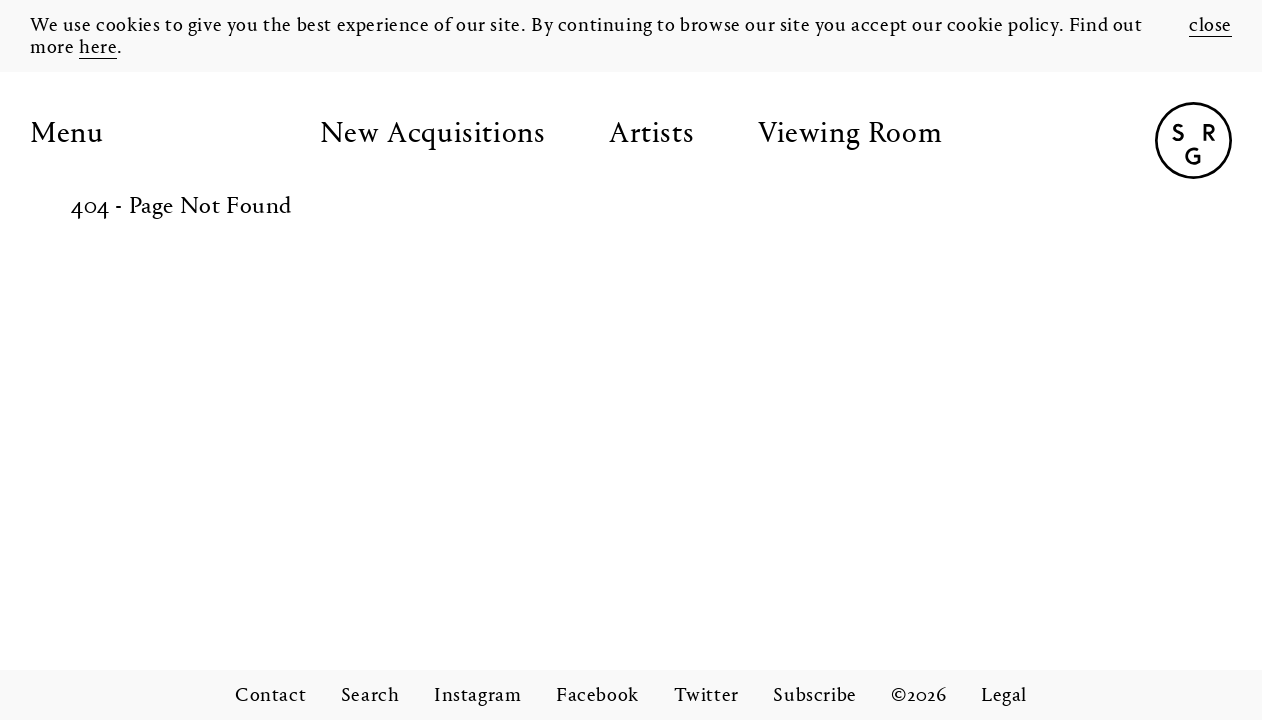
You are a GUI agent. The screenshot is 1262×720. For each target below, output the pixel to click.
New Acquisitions (433, 135)
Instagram (477, 696)
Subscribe (814, 696)
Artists (651, 135)
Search (370, 696)
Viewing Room (850, 135)
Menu (66, 135)
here (98, 48)
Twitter (706, 696)
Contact (270, 696)
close (1210, 26)
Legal (1004, 696)
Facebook (597, 696)
